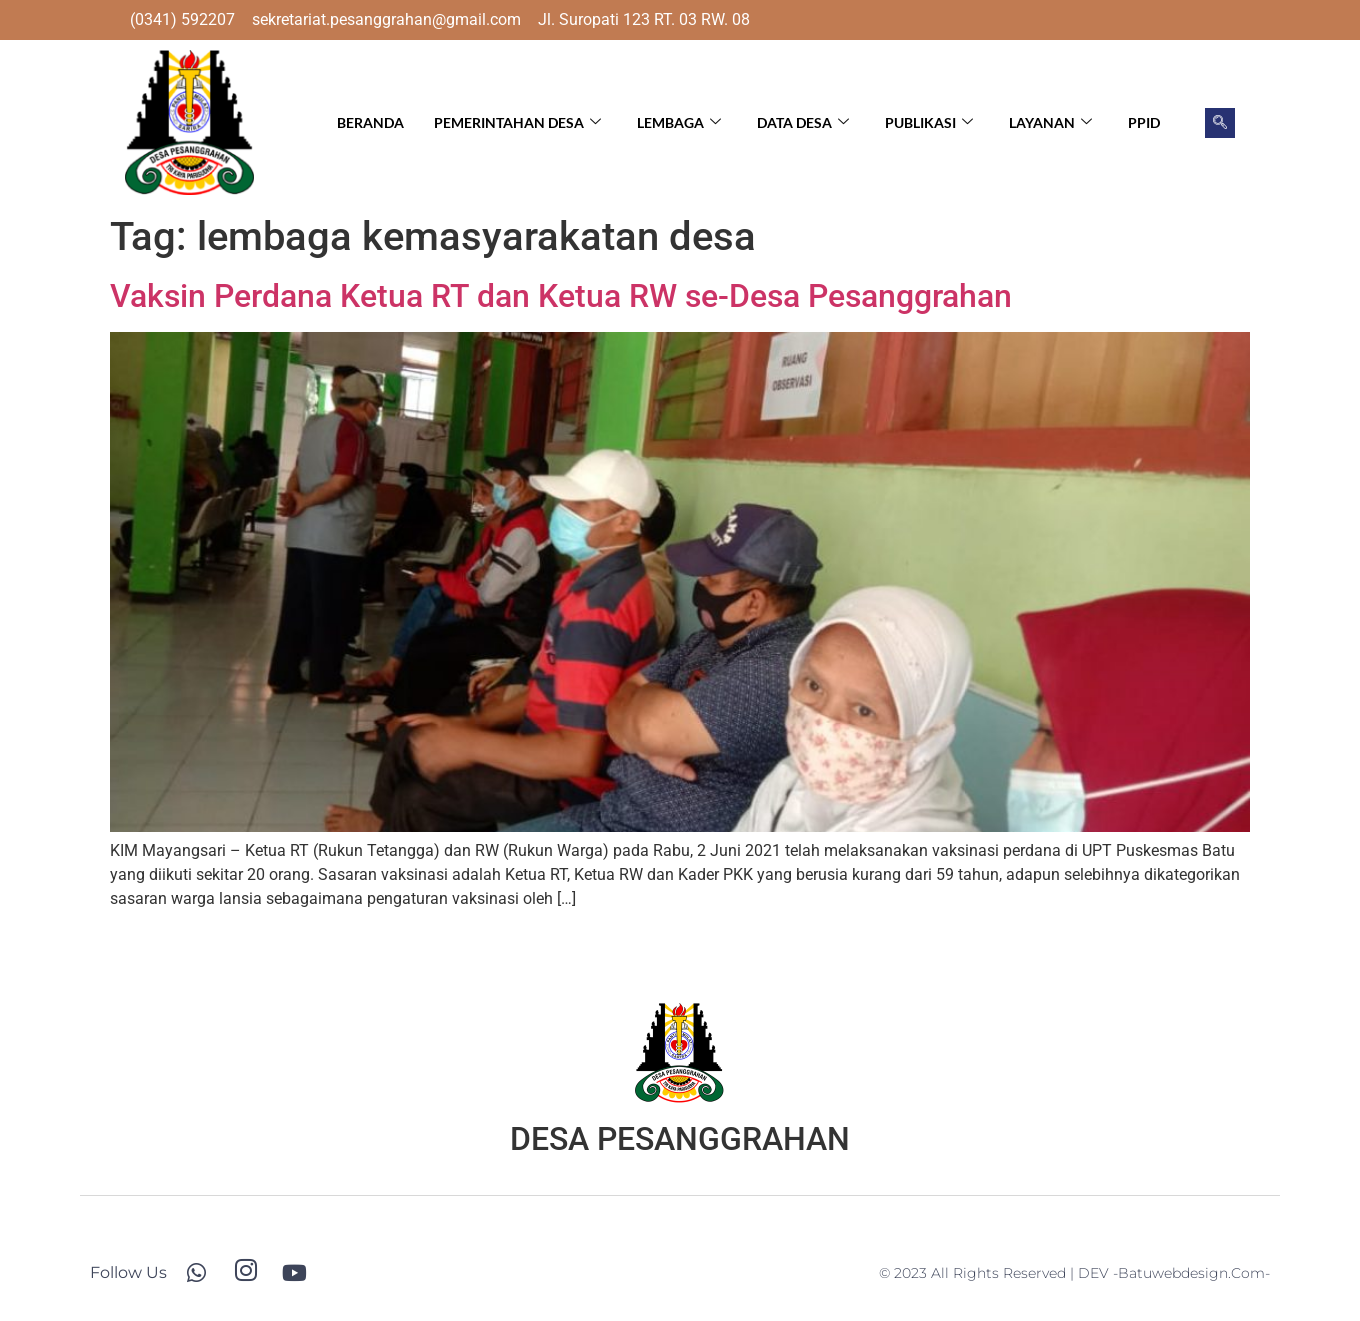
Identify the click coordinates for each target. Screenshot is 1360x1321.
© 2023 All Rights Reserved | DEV (996, 1273)
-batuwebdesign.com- (1191, 1273)
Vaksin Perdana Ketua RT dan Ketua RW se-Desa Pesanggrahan (561, 296)
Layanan (1050, 122)
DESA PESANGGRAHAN (680, 1139)
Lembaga (679, 122)
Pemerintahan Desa (517, 122)
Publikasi (929, 122)
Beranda (370, 122)
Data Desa (803, 122)
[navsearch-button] (1220, 123)
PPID (1144, 122)
